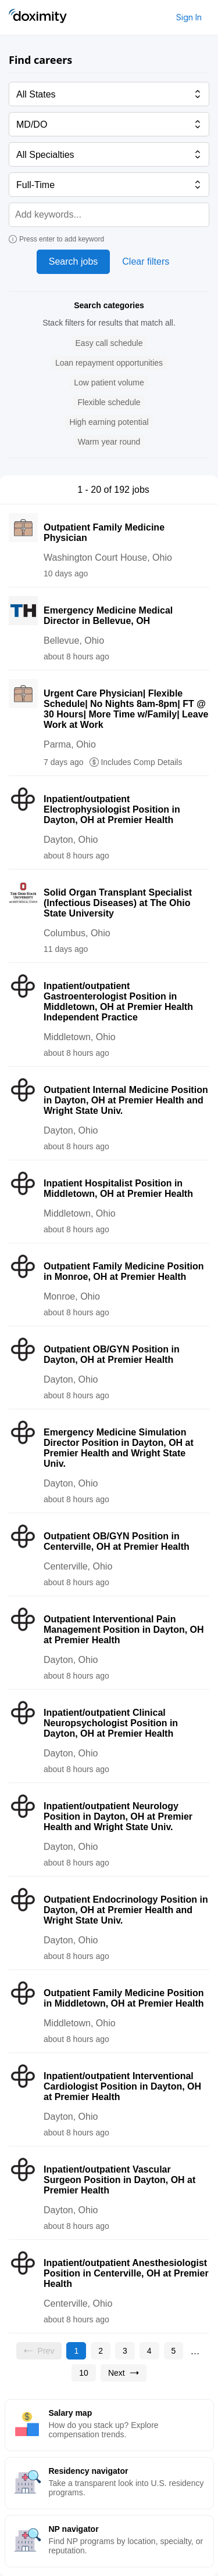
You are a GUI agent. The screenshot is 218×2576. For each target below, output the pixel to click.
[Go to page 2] (100, 2350)
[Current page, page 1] (76, 2350)
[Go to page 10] (84, 2373)
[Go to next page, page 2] (123, 2373)
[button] (109, 343)
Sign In (189, 17)
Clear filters (145, 261)
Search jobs (73, 261)
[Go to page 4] (149, 2350)
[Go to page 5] (174, 2350)
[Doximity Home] (38, 17)
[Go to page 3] (125, 2350)
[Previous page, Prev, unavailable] (39, 2350)
